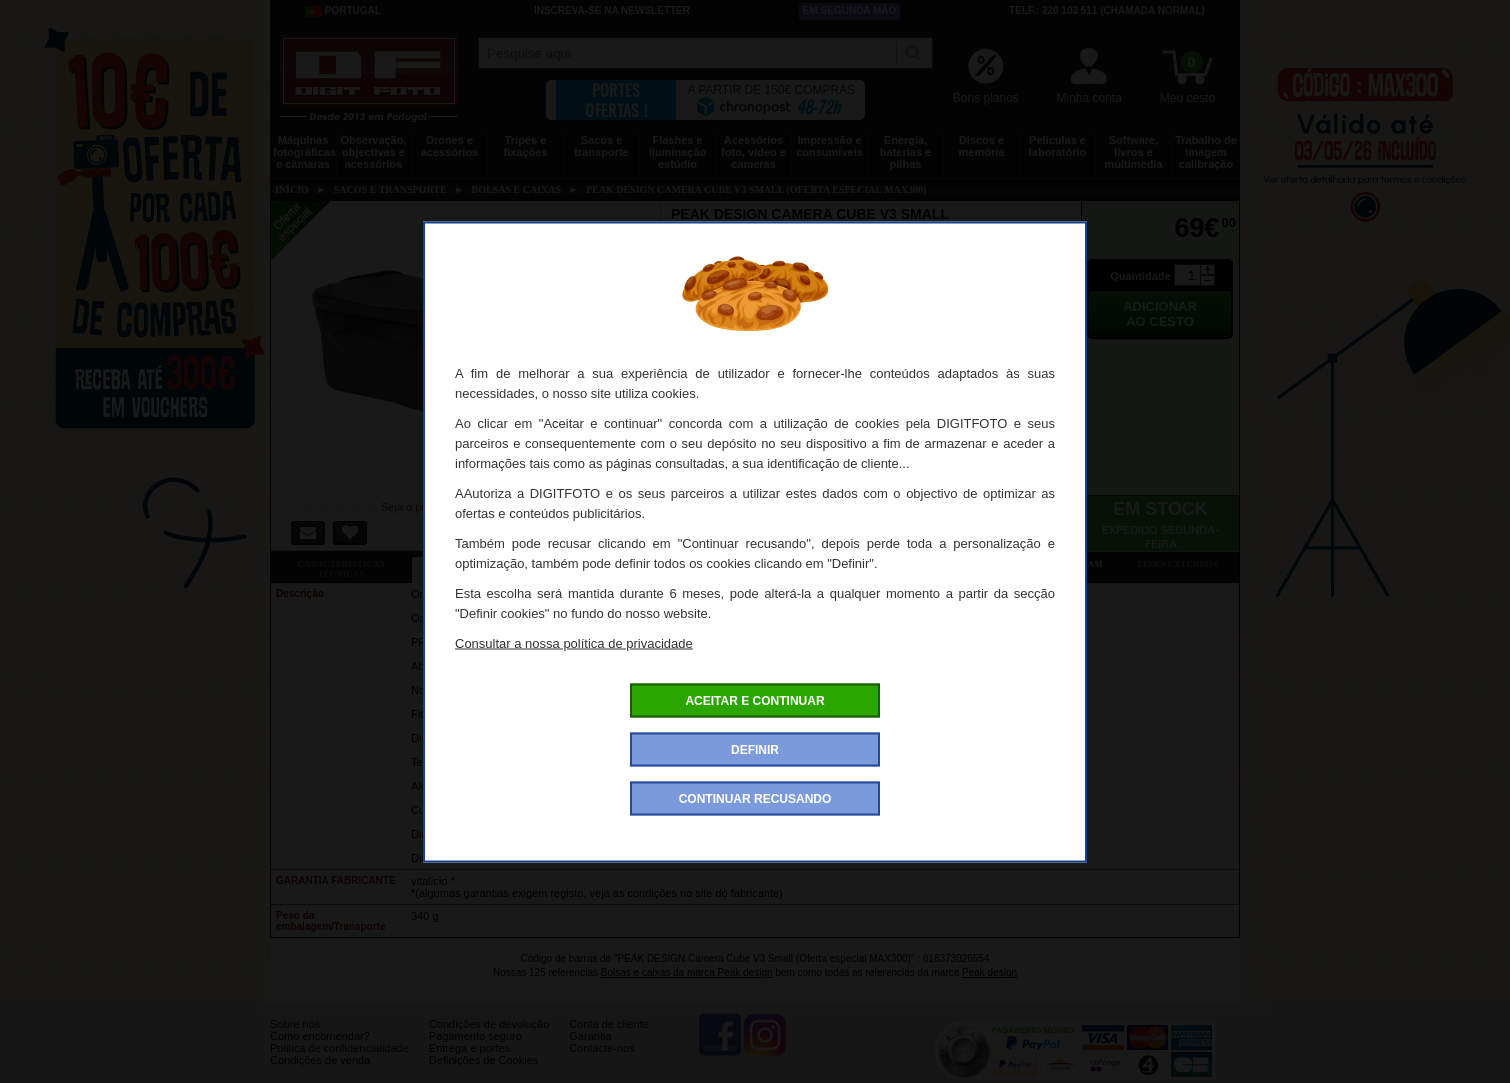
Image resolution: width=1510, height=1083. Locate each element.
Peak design (989, 972)
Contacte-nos (601, 1063)
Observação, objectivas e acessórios (373, 152)
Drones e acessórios (449, 146)
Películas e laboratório (1057, 146)
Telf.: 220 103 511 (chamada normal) (1107, 10)
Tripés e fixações (525, 146)
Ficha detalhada (482, 564)
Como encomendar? (320, 1051)
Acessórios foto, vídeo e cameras (753, 152)
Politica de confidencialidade (339, 1063)
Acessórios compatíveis (763, 564)
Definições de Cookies (483, 1075)
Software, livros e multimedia (1133, 152)
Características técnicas (340, 569)
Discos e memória (982, 146)
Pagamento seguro (475, 1051)
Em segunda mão (850, 10)
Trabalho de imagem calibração (1206, 152)
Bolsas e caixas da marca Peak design (687, 972)
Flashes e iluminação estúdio (677, 152)
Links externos (1178, 564)
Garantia (590, 1051)
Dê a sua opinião (905, 564)
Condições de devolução (489, 1039)
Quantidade (1140, 276)
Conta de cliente (609, 1039)
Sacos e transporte (601, 146)
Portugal (343, 11)
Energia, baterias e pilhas (905, 152)
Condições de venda (320, 1075)
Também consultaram (1045, 564)
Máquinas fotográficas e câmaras (304, 152)
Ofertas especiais (622, 564)
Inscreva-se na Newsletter (612, 10)
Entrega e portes (469, 1063)
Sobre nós (295, 1039)
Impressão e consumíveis (829, 146)
